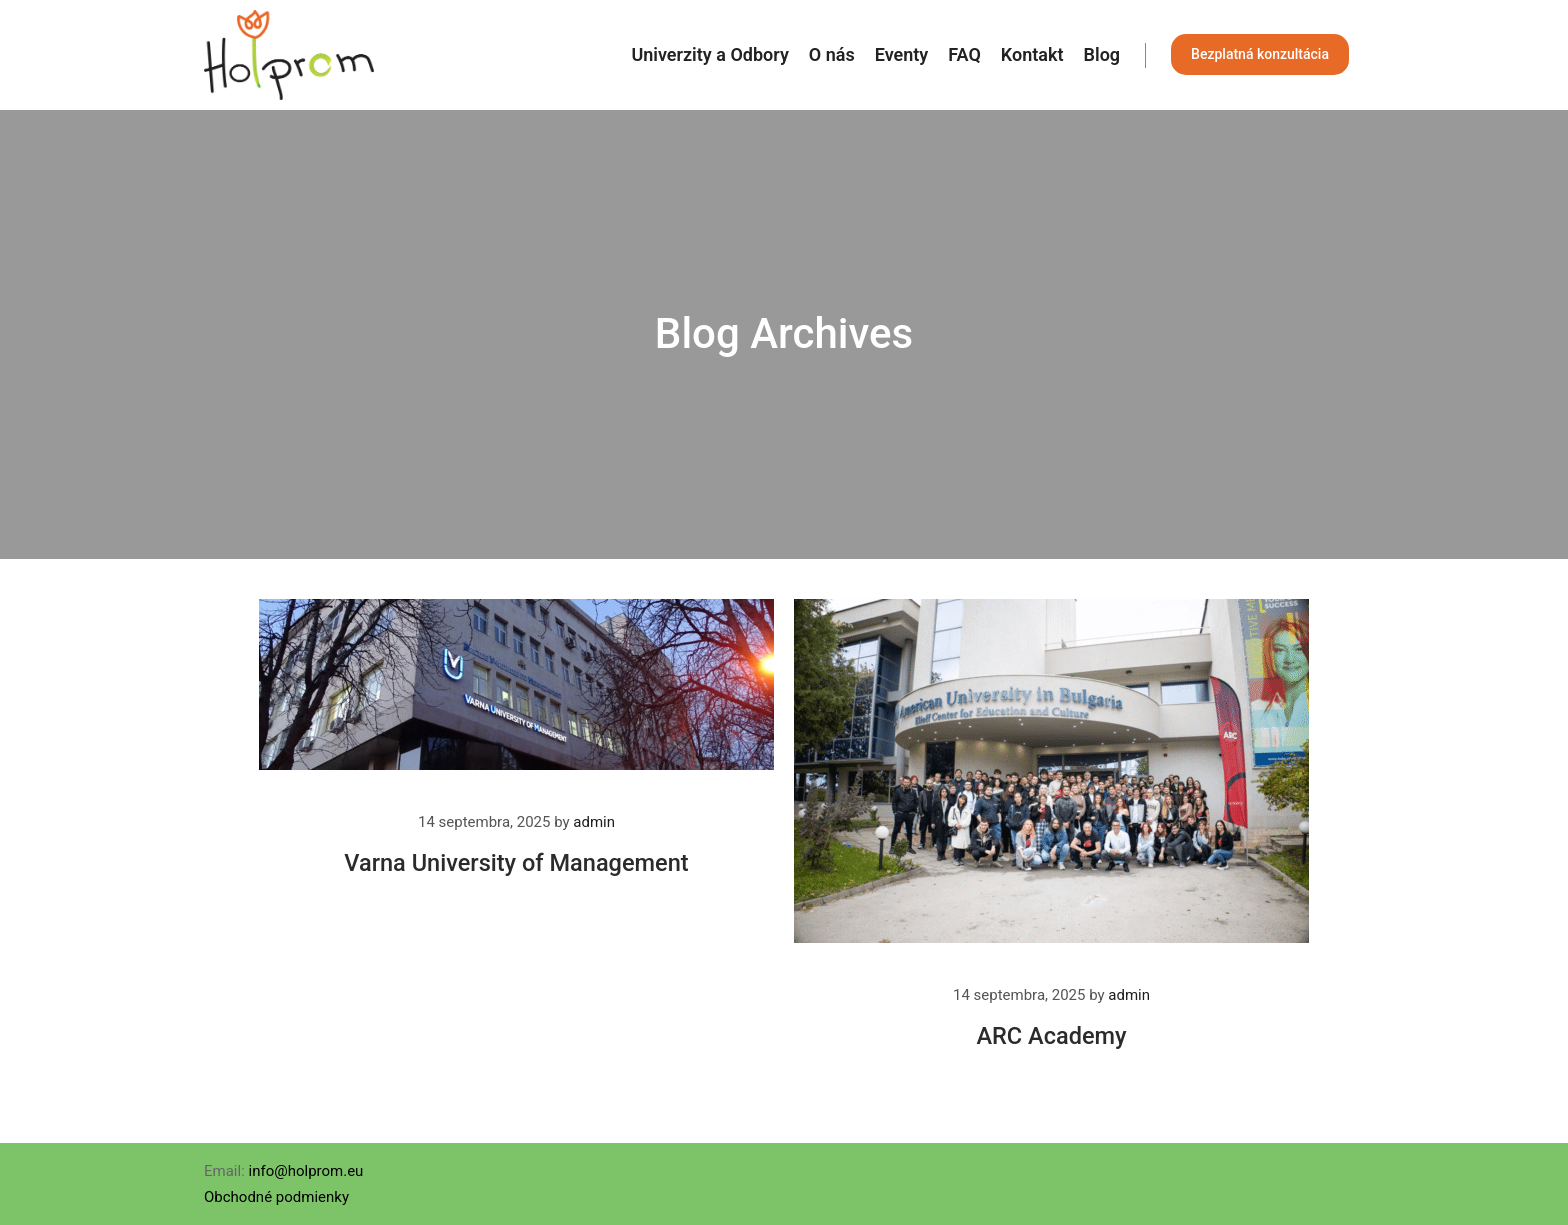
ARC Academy (1051, 1036)
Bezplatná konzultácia (1260, 54)
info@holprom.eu (306, 1171)
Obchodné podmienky (276, 1197)
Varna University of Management (516, 863)
